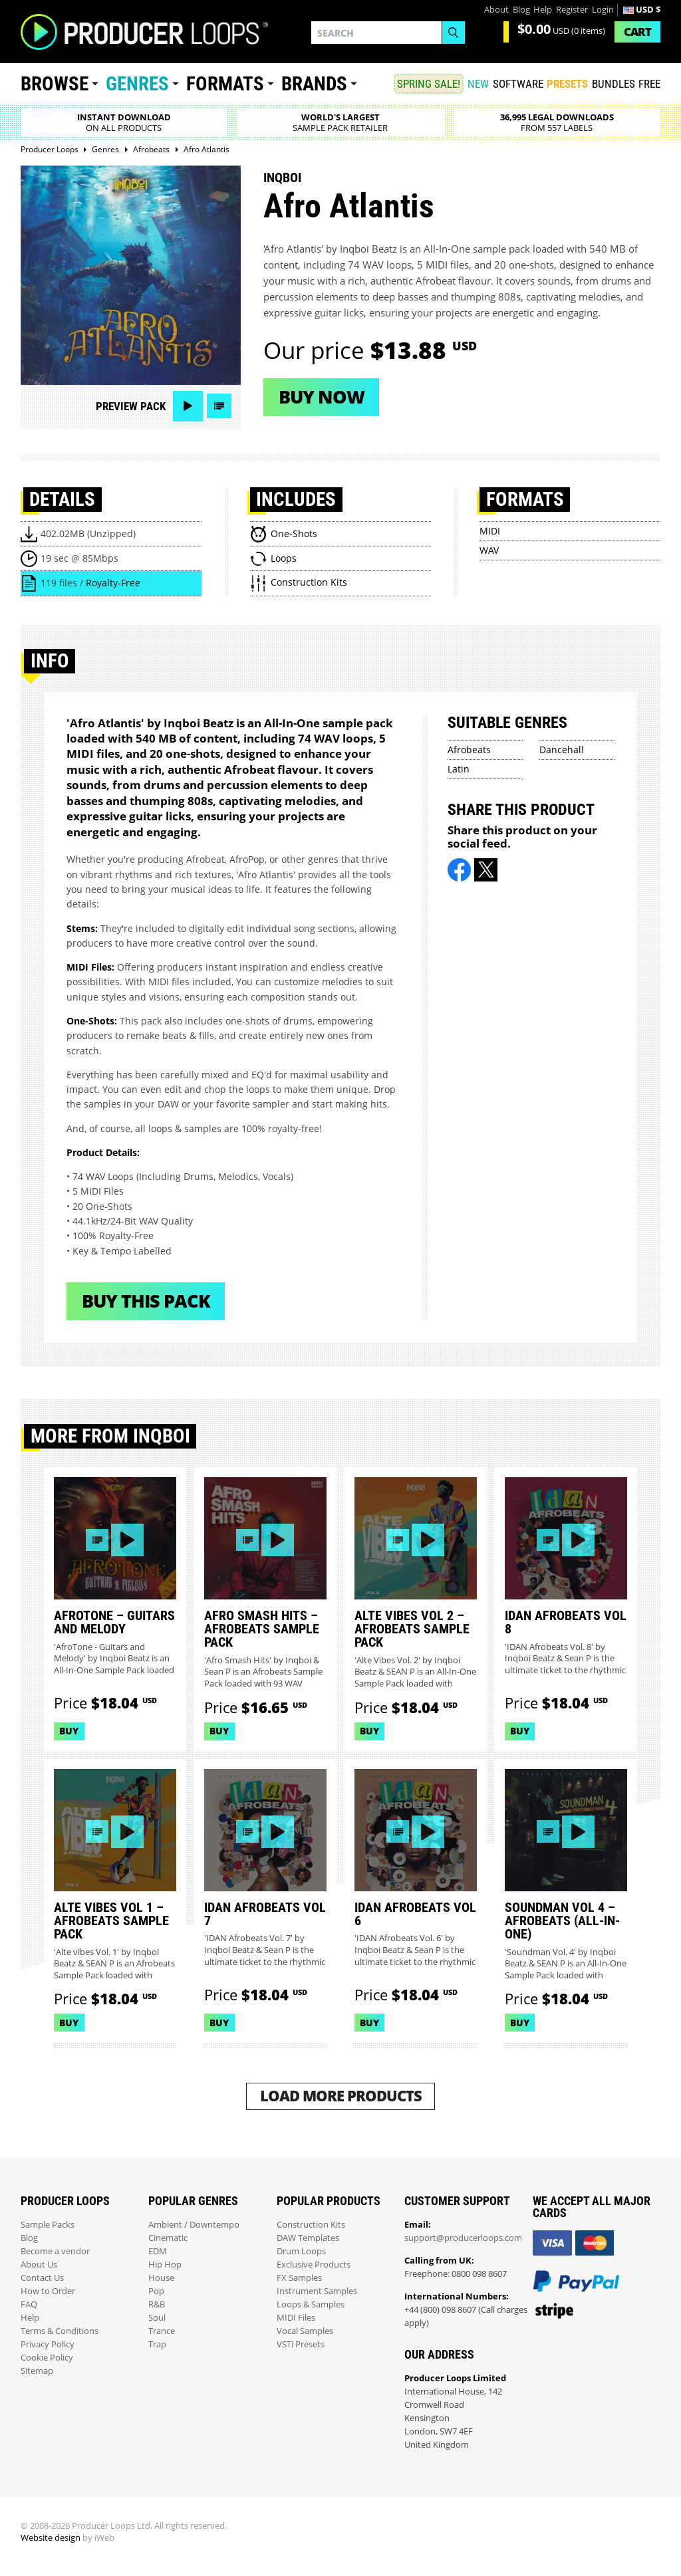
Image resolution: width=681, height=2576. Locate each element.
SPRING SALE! (428, 83)
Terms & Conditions (59, 2331)
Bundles (613, 83)
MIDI (489, 531)
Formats (225, 83)
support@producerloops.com (463, 2238)
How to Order (48, 2291)
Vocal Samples (305, 2331)
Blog (521, 9)
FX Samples (299, 2277)
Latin (459, 768)
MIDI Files (296, 2317)
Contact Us (42, 2277)
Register (572, 9)
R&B (156, 2304)
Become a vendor (55, 2251)
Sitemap (37, 2371)
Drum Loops (301, 2251)
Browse (54, 83)
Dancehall (561, 749)
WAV (489, 550)
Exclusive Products (313, 2264)
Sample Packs (47, 2224)
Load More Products (341, 2095)
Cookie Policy (47, 2357)
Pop (156, 2291)
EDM (157, 2251)
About (496, 9)
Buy (68, 1730)
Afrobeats (469, 749)
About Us (39, 2264)
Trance (161, 2331)
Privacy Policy (47, 2344)
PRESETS (567, 83)
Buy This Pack (146, 1300)
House (161, 2277)
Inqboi (282, 177)
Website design (50, 2537)
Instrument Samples (317, 2291)
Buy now (321, 396)
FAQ (29, 2304)
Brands (314, 83)
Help (542, 9)
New (478, 83)
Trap (157, 2344)
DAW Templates (308, 2238)
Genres (137, 83)
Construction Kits (311, 2224)
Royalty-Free (113, 582)
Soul (157, 2317)
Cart (637, 31)
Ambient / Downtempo (193, 2224)
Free (649, 83)
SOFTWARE (518, 83)
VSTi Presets (301, 2344)
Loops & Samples (310, 2304)
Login (603, 9)
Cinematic (168, 2238)
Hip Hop (165, 2264)
